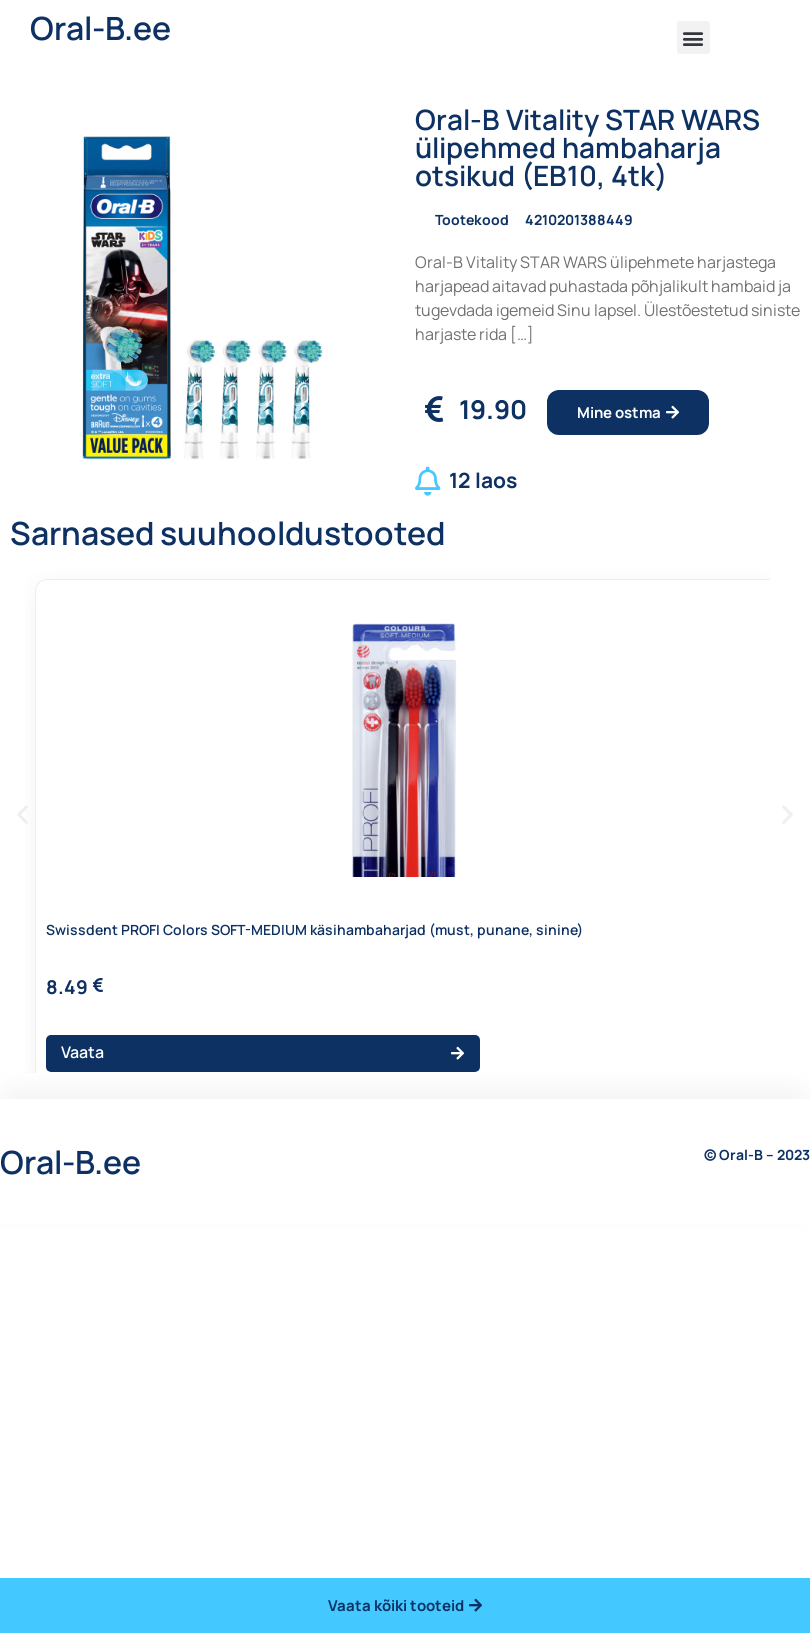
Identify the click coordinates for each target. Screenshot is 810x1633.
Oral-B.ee (100, 28)
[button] (693, 37)
